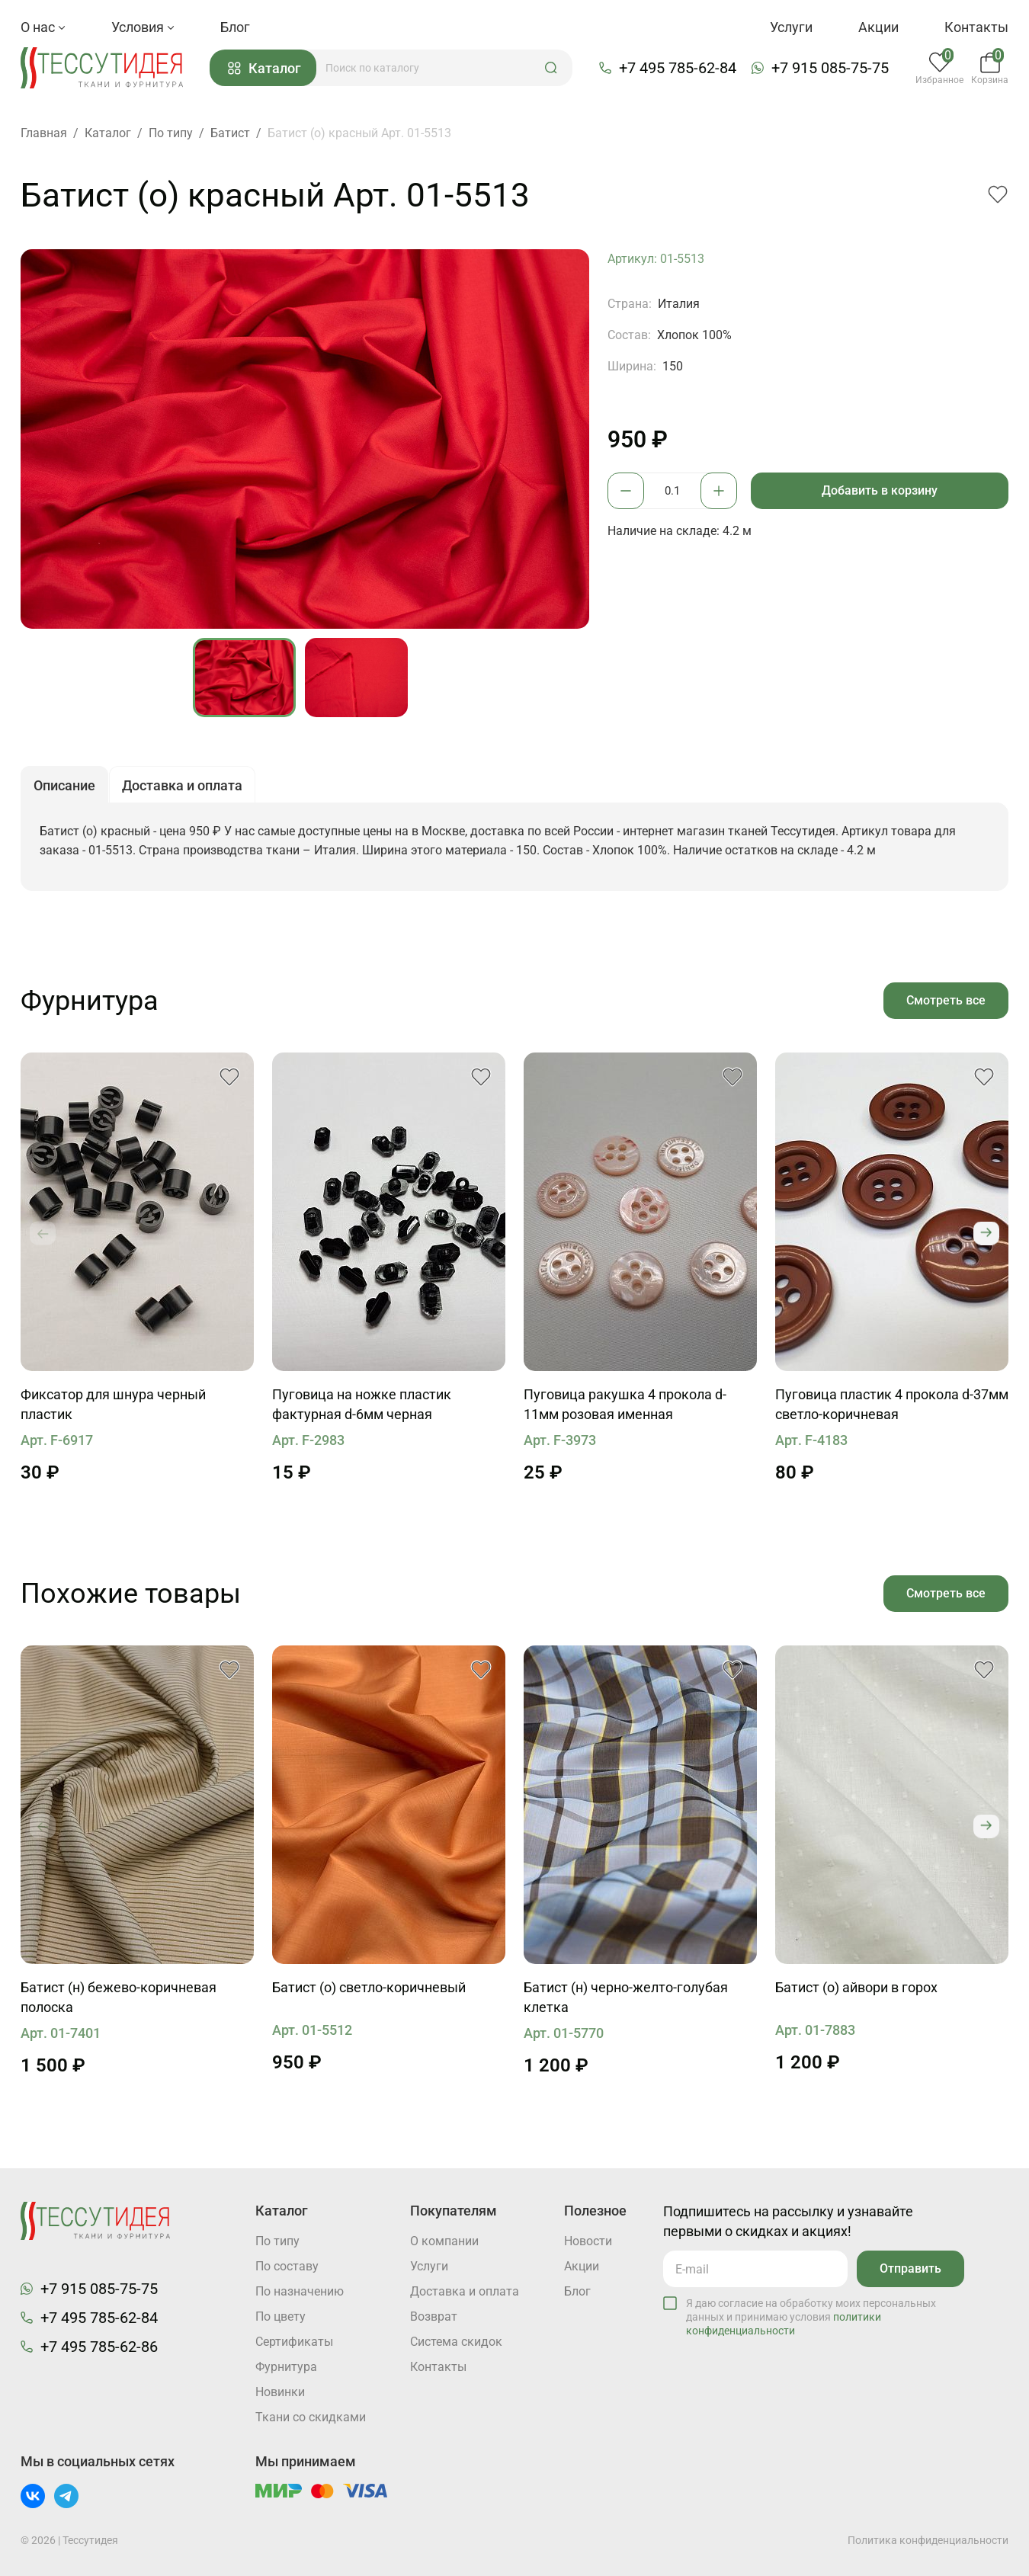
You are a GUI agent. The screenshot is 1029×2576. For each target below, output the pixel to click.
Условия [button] (143, 27)
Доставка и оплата (464, 2291)
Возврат (433, 2316)
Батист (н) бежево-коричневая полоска (118, 1997)
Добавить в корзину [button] (880, 490)
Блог (235, 27)
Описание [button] (64, 785)
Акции (878, 27)
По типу (277, 2241)
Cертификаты (294, 2341)
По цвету (280, 2316)
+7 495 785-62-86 (99, 2346)
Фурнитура (286, 2367)
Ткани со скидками (310, 2417)
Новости (588, 2241)
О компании (444, 2241)
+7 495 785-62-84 (677, 68)
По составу (287, 2266)
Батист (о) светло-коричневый (369, 1987)
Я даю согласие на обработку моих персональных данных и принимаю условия (811, 2317)
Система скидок (456, 2341)
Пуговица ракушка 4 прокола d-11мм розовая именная (625, 1404)
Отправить (910, 2268)
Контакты (976, 27)
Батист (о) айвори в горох (856, 1987)
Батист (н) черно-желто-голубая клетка (626, 1997)
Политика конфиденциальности (928, 2540)
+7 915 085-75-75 (830, 68)
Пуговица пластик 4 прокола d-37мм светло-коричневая (891, 1404)
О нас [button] (43, 27)
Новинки (280, 2392)
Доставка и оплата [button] (182, 785)
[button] (551, 68)
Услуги (791, 27)
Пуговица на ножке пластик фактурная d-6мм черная (361, 1404)
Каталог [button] (264, 68)
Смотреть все (946, 1000)
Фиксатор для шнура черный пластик (113, 1404)
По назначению (299, 2291)
